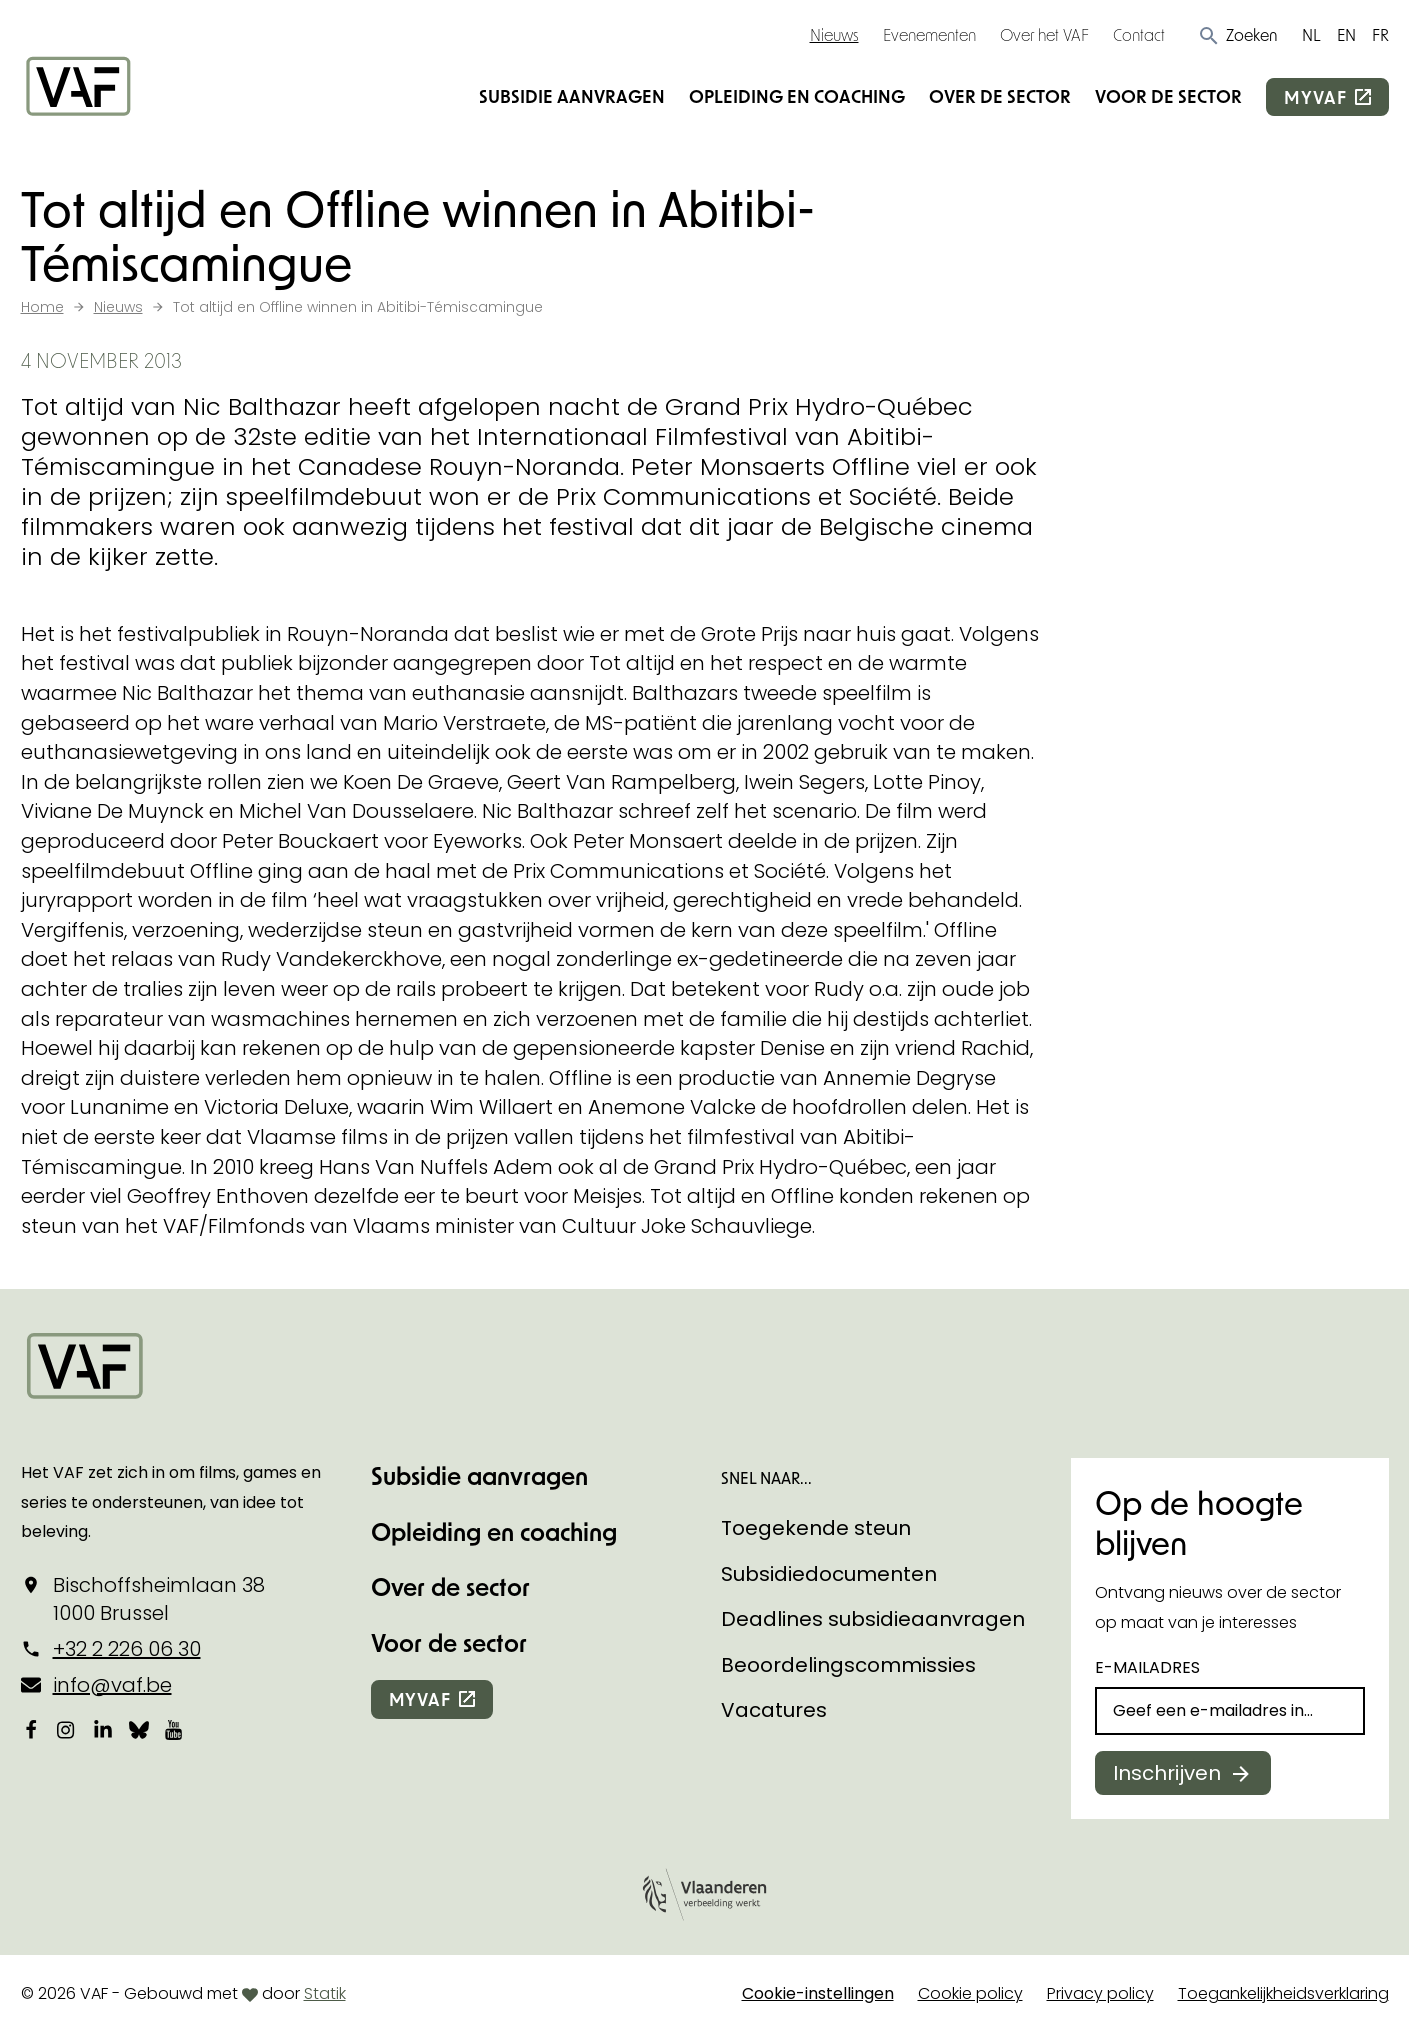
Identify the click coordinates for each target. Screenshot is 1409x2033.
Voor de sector (1168, 96)
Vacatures (774, 1710)
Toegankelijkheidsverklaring (1283, 1993)
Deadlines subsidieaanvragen (873, 1619)
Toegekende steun (816, 1528)
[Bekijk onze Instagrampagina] (67, 1730)
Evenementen (929, 34)
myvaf (1315, 97)
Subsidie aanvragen (572, 96)
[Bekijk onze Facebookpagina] (31, 1730)
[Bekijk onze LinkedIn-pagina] (103, 1730)
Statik (325, 1993)
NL (1311, 34)
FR (1380, 34)
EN (1346, 34)
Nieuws (834, 34)
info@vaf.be (112, 1685)
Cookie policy (970, 1993)
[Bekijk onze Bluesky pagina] (139, 1730)
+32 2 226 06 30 (127, 1649)
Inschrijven (1167, 1773)
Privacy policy (1100, 1993)
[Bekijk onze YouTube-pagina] (175, 1730)
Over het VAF (1044, 34)
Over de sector (1000, 96)
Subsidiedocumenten (829, 1574)
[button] (1237, 35)
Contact (1139, 34)
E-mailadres (1147, 1667)
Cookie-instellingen (818, 1993)
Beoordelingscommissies (848, 1665)
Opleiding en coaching (797, 96)
